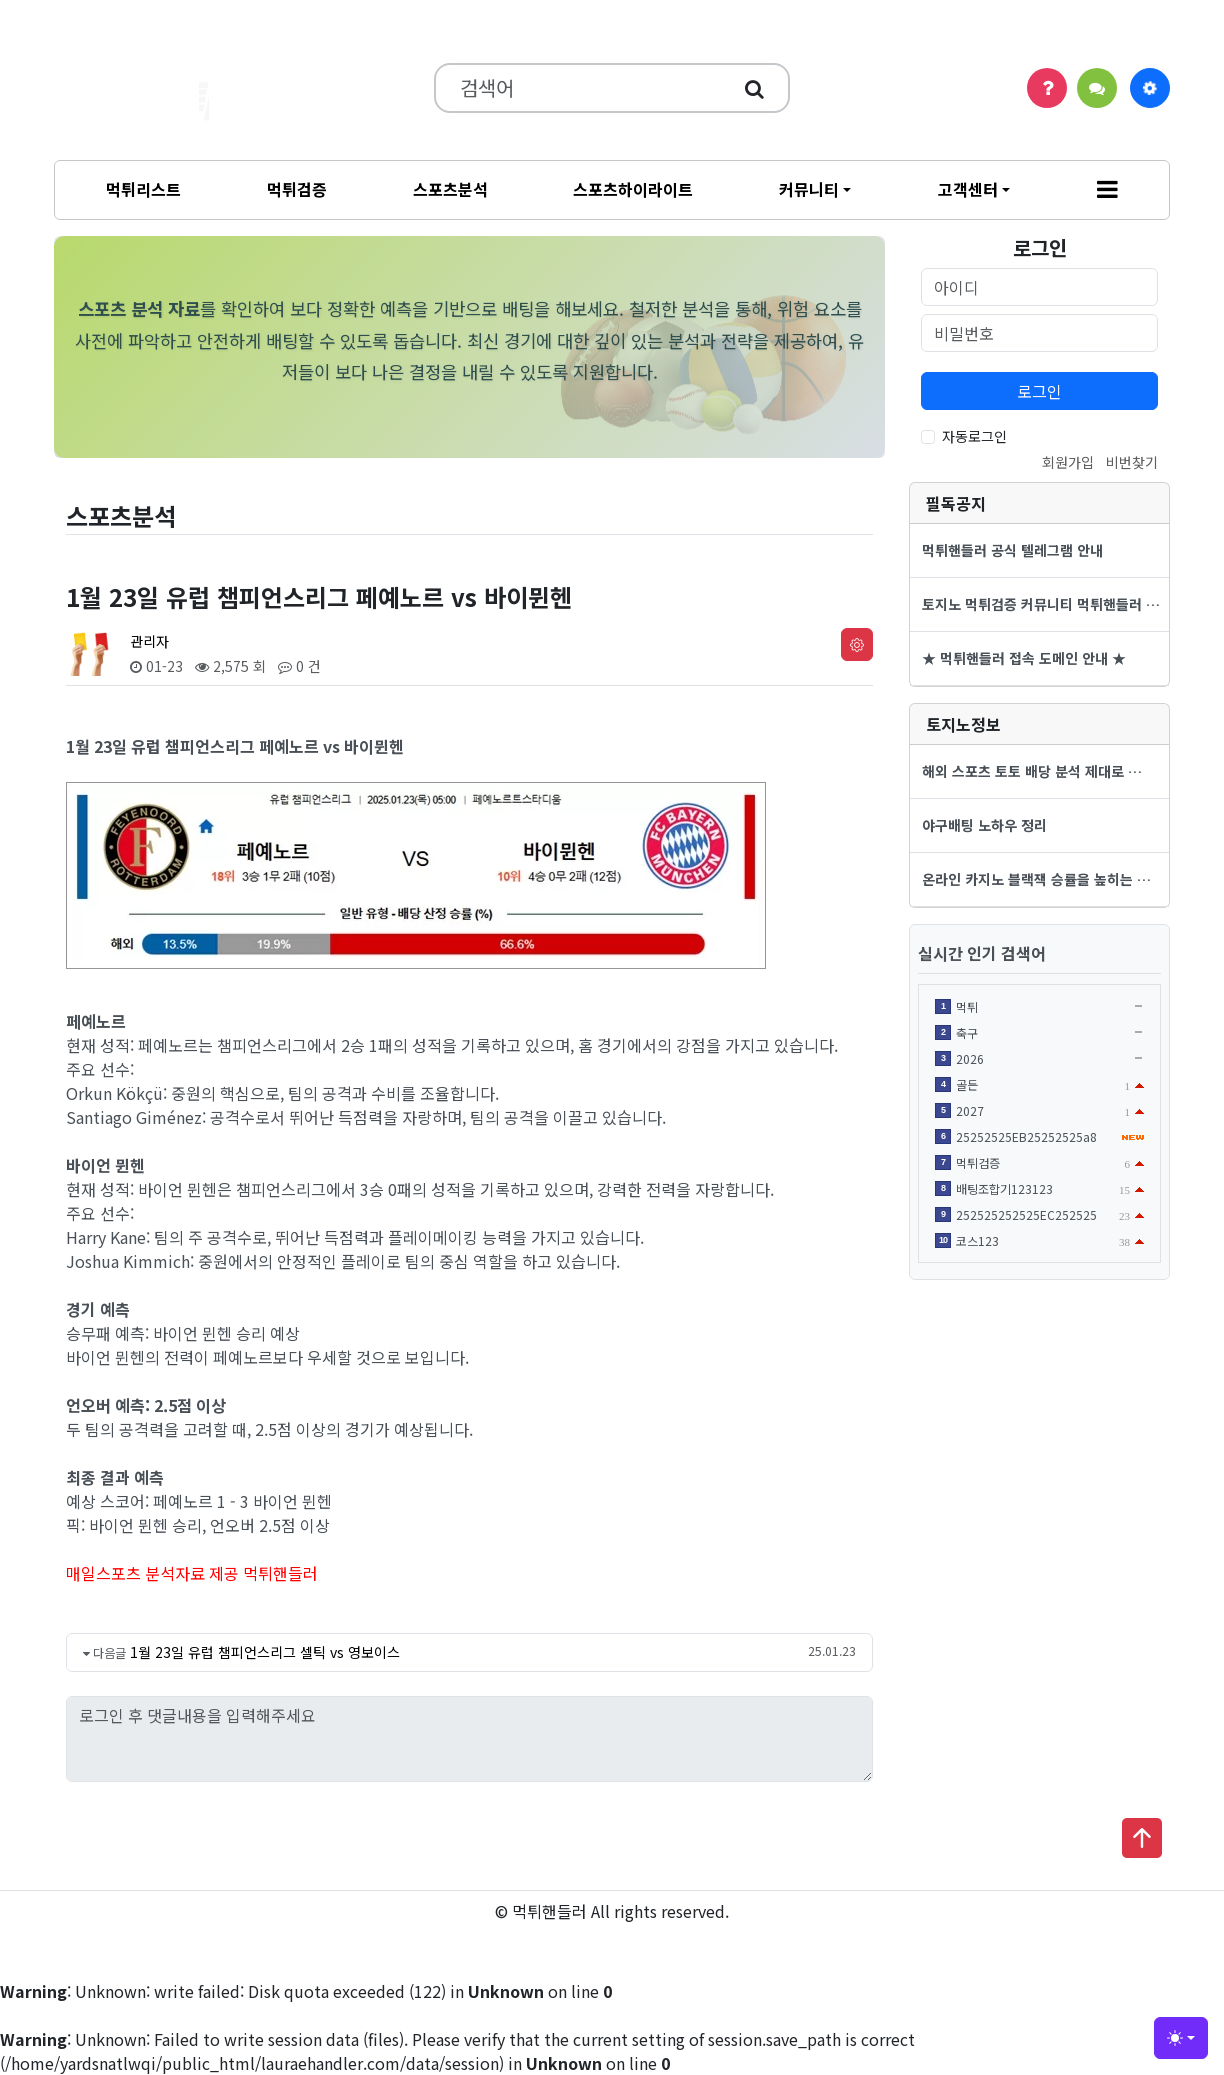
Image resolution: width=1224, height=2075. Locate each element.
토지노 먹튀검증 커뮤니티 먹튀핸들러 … (1041, 604)
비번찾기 (1132, 462)
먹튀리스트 (143, 189)
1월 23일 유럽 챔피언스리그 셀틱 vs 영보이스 (265, 1652)
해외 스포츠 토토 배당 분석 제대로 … (1032, 771)
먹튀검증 (297, 189)
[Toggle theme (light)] (1181, 2038)
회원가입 (1068, 462)
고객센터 (968, 189)
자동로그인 (974, 436)
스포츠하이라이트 (633, 189)
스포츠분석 (450, 189)
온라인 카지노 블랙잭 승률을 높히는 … (1036, 879)
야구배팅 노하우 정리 (984, 825)
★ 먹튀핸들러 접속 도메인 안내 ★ (1024, 658)
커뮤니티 (809, 189)
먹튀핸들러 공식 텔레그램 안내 (1012, 550)
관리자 (149, 641)
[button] (1107, 190)
